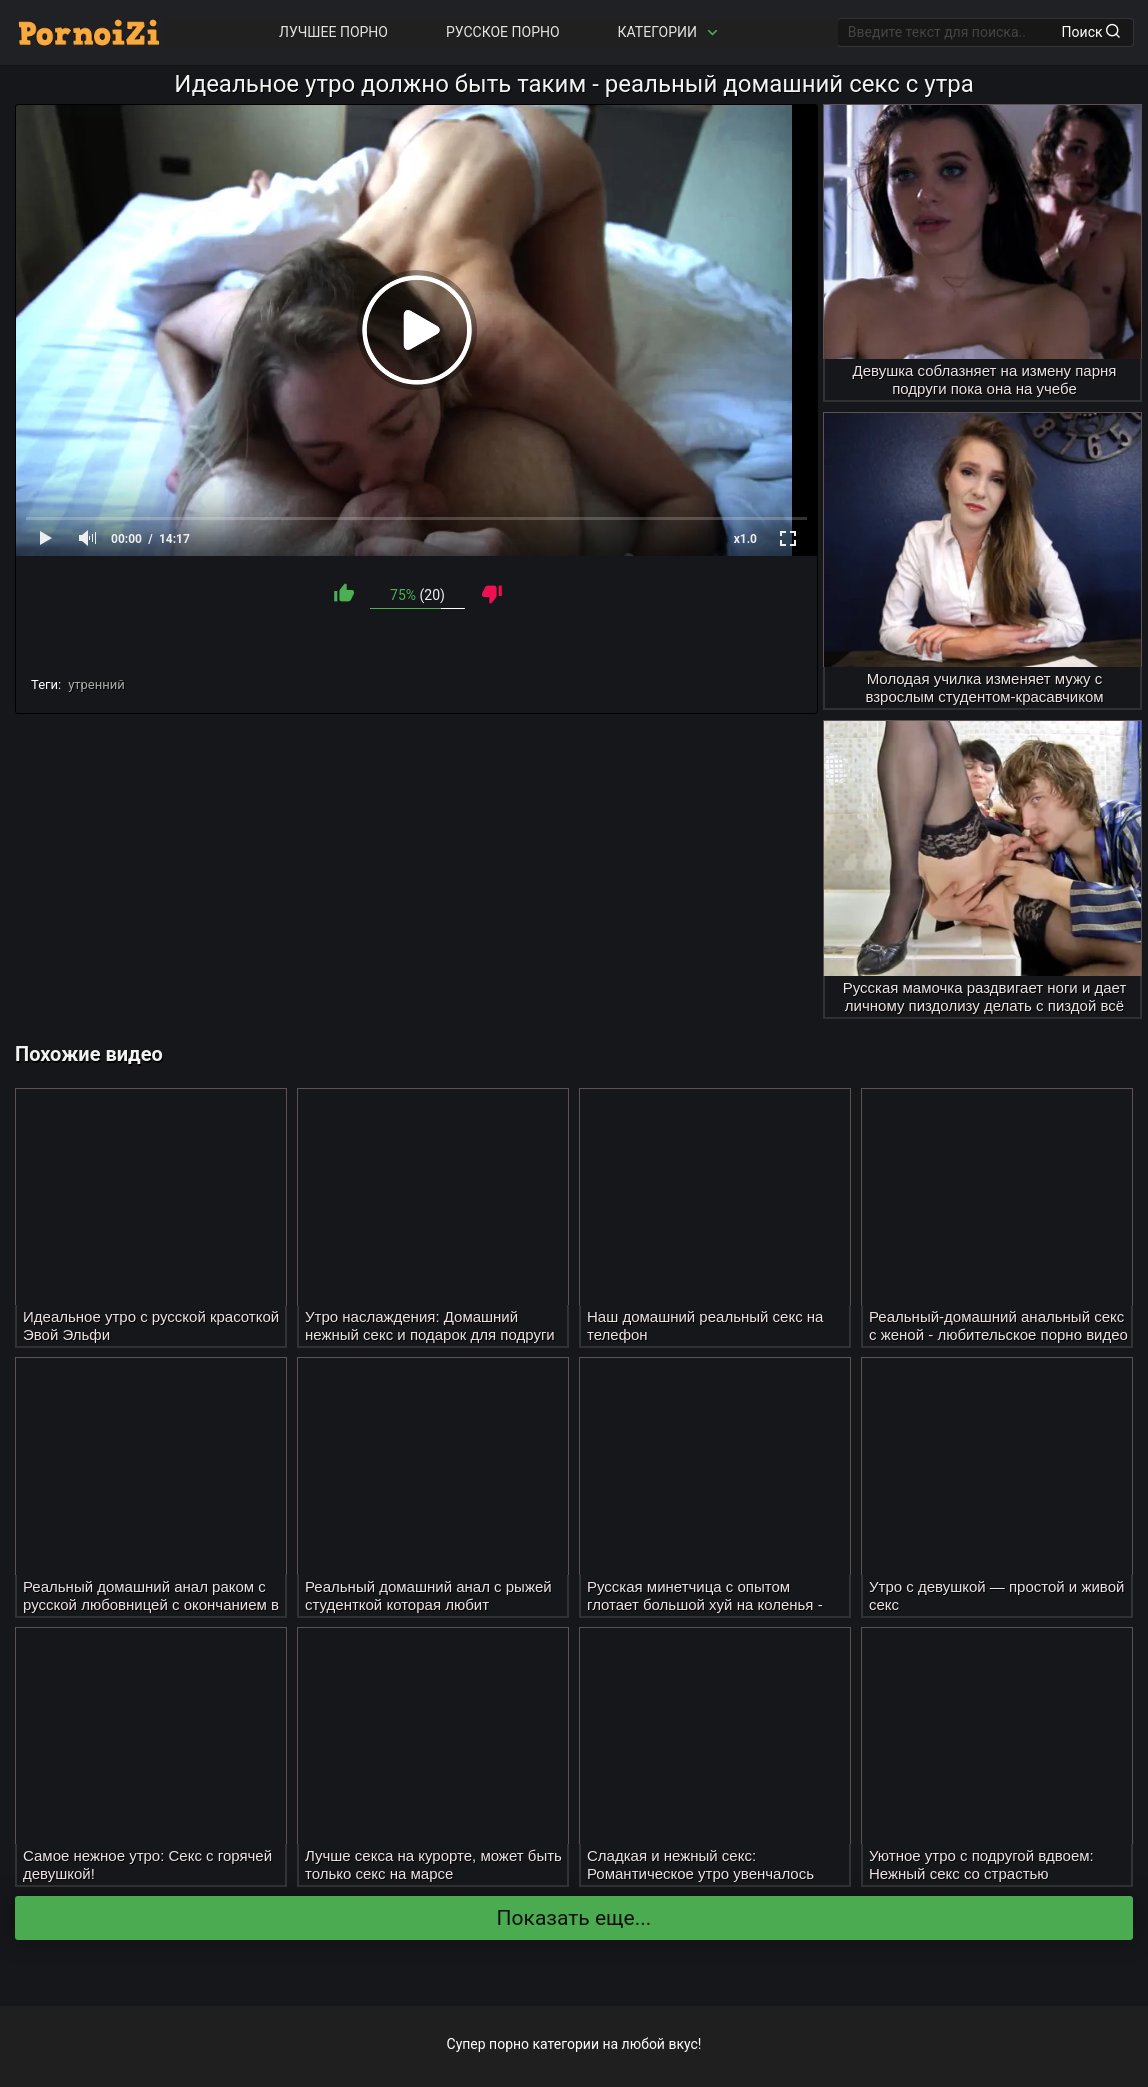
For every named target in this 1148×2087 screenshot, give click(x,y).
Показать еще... (574, 1918)
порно (509, 2044)
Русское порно (503, 32)
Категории (670, 32)
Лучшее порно (333, 32)
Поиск (1091, 32)
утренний (96, 684)
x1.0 (745, 539)
